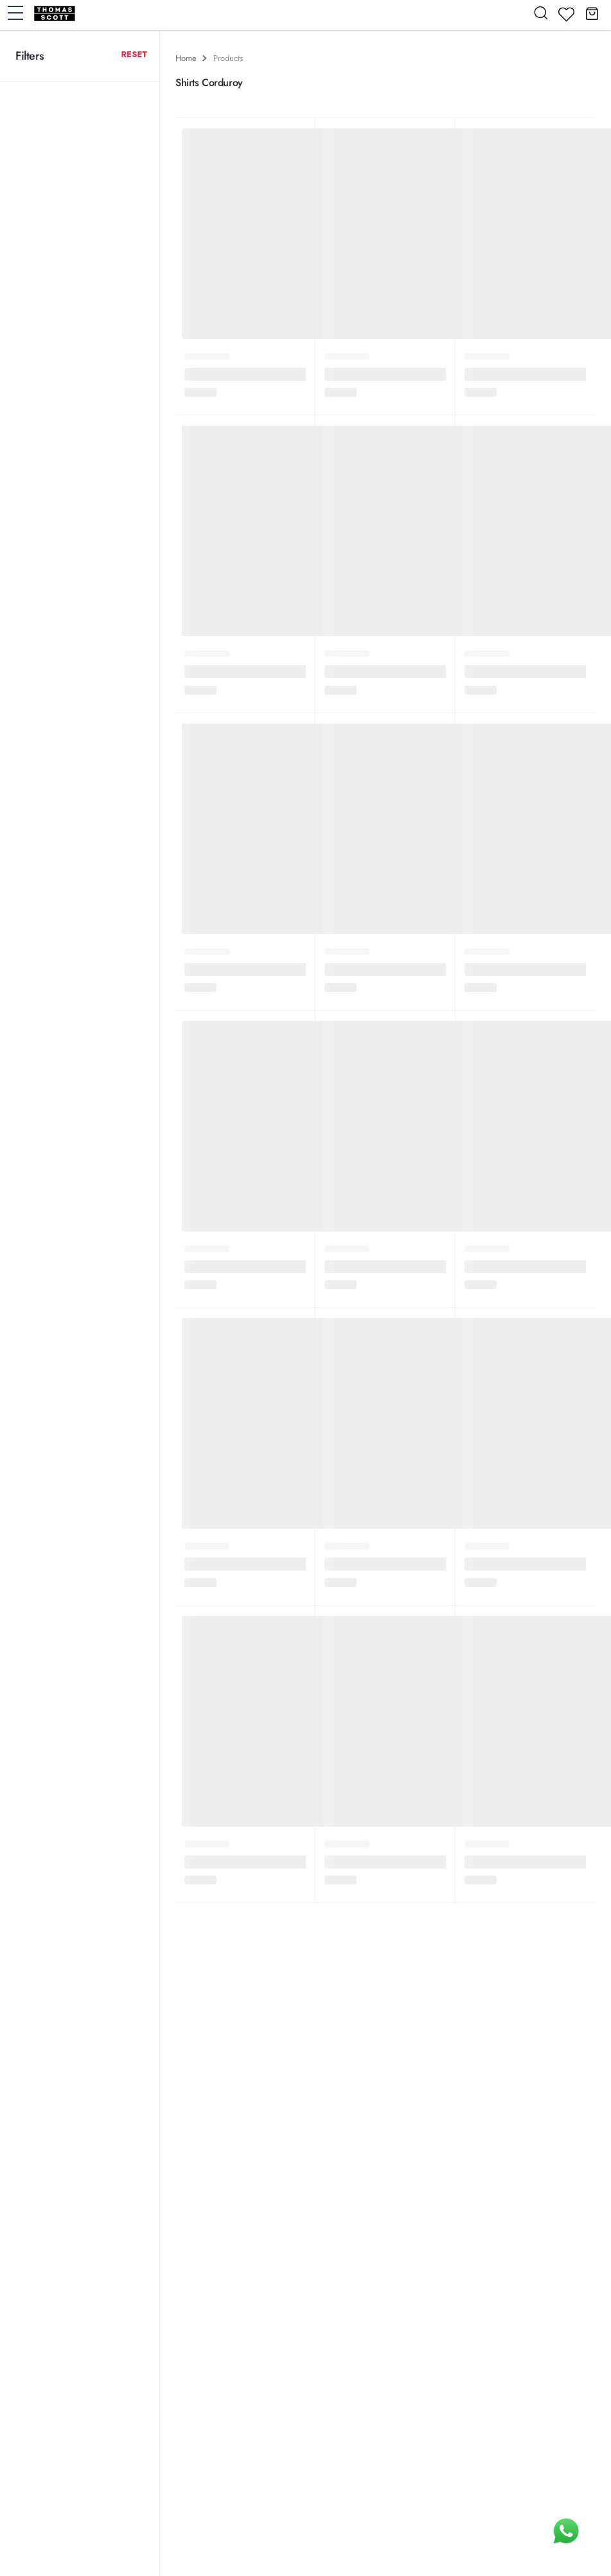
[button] (592, 13)
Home (186, 58)
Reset (134, 54)
